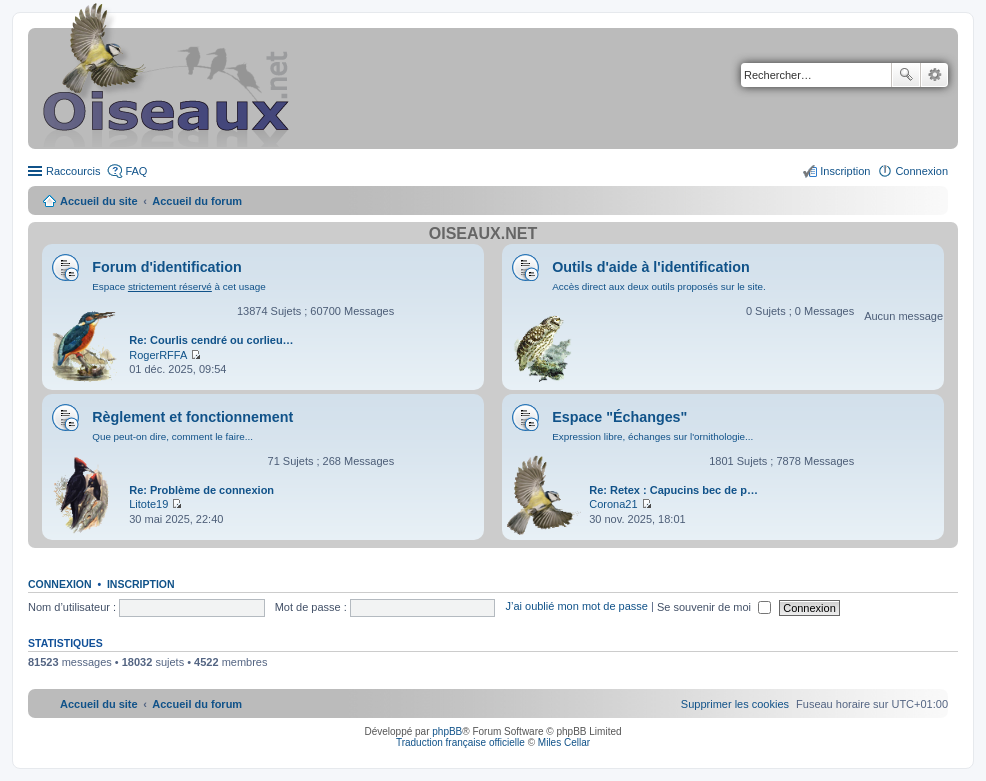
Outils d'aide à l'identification (650, 267)
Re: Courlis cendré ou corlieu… (211, 340)
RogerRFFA (158, 355)
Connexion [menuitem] (921, 171)
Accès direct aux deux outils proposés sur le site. (659, 286)
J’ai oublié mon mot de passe (576, 607)
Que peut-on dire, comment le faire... (172, 436)
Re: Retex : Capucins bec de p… (673, 490)
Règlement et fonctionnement (192, 417)
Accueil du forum (197, 201)
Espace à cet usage (178, 286)
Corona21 (613, 504)
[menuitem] (735, 704)
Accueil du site (99, 201)
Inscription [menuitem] (845, 171)
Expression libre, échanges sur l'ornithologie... (652, 436)
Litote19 (148, 504)
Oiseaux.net (483, 233)
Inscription (141, 584)
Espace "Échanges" (619, 417)
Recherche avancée (934, 75)
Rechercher (906, 75)
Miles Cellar (564, 742)
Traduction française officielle (460, 742)
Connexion (60, 584)
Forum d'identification (167, 267)
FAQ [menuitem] (136, 171)
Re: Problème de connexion (201, 490)
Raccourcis (73, 171)
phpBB (447, 731)
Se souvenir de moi (714, 607)
